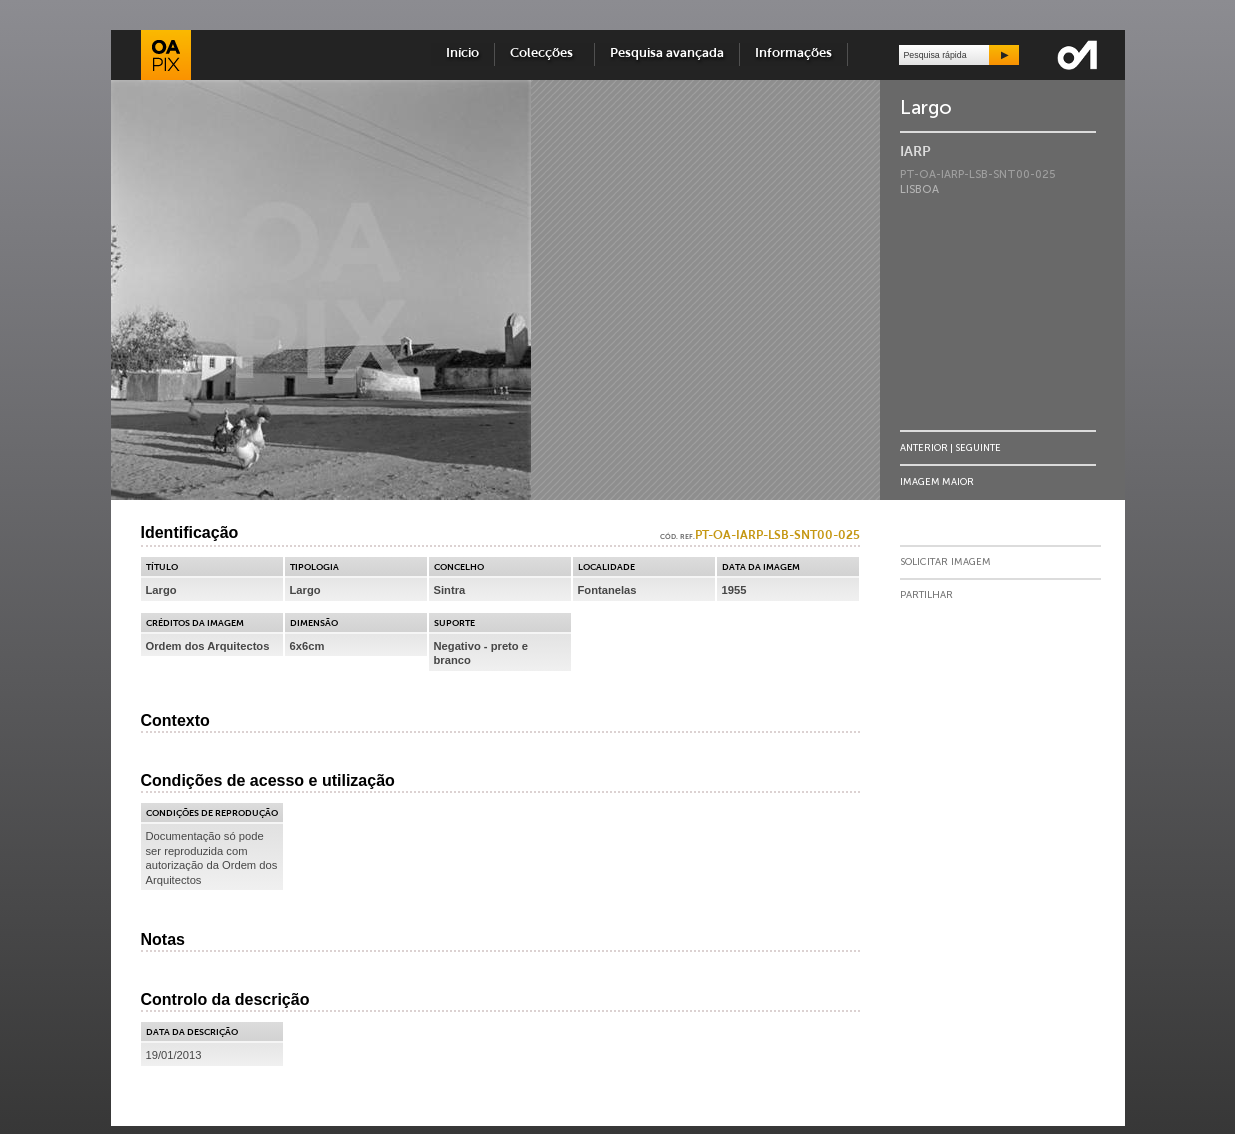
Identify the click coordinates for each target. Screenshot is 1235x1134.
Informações (793, 53)
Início (462, 53)
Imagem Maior (937, 481)
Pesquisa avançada (667, 53)
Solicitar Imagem (945, 562)
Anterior (924, 447)
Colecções (544, 53)
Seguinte (978, 447)
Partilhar (926, 595)
